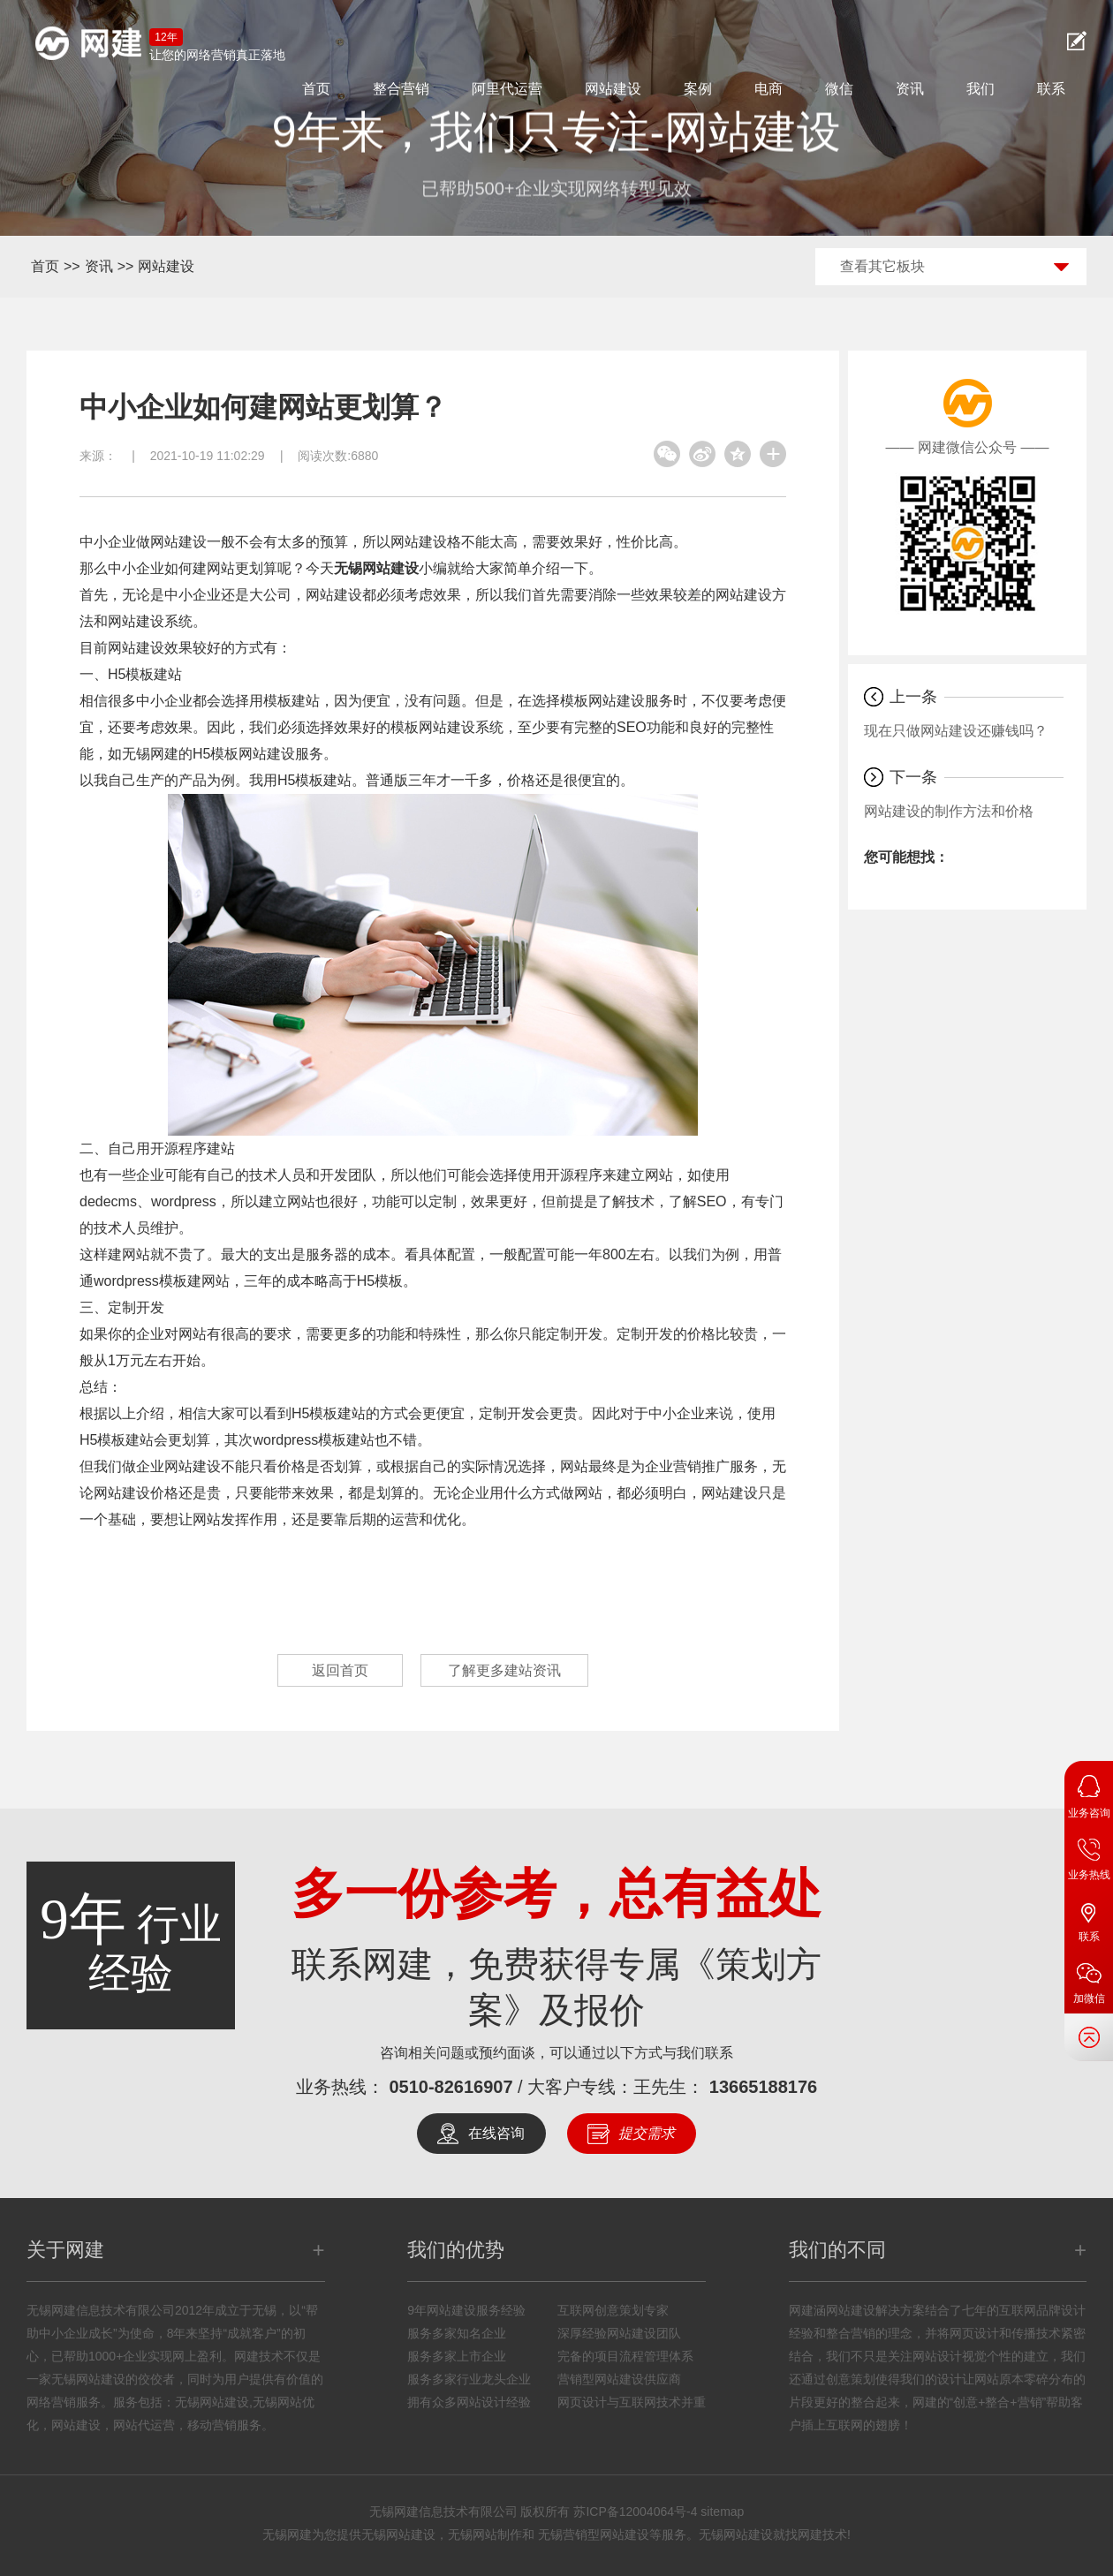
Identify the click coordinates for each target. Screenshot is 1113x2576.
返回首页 (340, 1670)
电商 (768, 88)
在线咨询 (496, 2133)
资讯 (910, 88)
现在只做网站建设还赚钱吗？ (956, 730)
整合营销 (401, 88)
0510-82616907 (450, 2086)
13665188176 (763, 2086)
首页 (316, 88)
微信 (839, 88)
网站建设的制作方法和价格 (949, 811)
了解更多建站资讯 (504, 1670)
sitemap (722, 2511)
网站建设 (613, 88)
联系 (1051, 88)
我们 (980, 88)
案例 (698, 88)
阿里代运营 (507, 88)
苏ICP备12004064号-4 (635, 2511)
